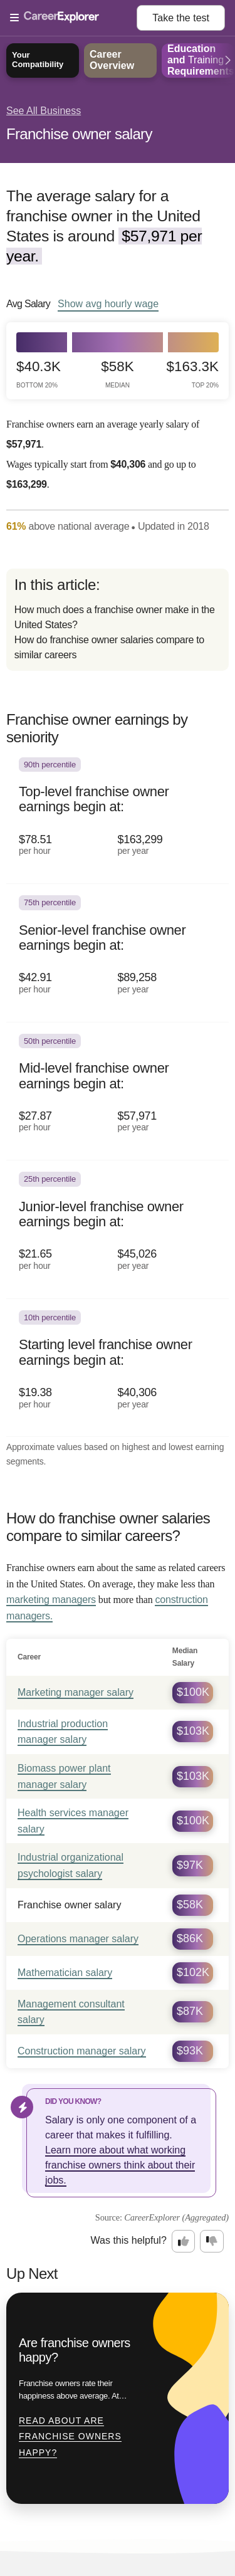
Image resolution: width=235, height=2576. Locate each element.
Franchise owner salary (79, 133)
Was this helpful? (129, 2240)
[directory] (117, 620)
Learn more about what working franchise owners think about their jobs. (120, 2165)
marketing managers (51, 1599)
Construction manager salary (82, 2051)
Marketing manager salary (75, 1692)
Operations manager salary (78, 1938)
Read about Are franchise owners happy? (70, 2437)
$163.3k (193, 374)
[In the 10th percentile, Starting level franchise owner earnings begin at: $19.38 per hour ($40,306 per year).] (117, 1368)
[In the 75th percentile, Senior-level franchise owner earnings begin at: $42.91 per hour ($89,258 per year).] (117, 953)
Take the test (180, 18)
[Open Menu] (73, 18)
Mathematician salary (65, 1972)
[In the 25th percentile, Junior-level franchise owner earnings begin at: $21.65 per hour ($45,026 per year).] (117, 1229)
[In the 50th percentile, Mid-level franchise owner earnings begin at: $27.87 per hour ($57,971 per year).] (117, 1092)
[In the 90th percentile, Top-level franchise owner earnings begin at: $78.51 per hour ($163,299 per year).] (117, 815)
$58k (117, 374)
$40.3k (38, 374)
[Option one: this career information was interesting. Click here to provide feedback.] (184, 2241)
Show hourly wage (108, 303)
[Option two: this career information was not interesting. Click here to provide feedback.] (212, 2241)
